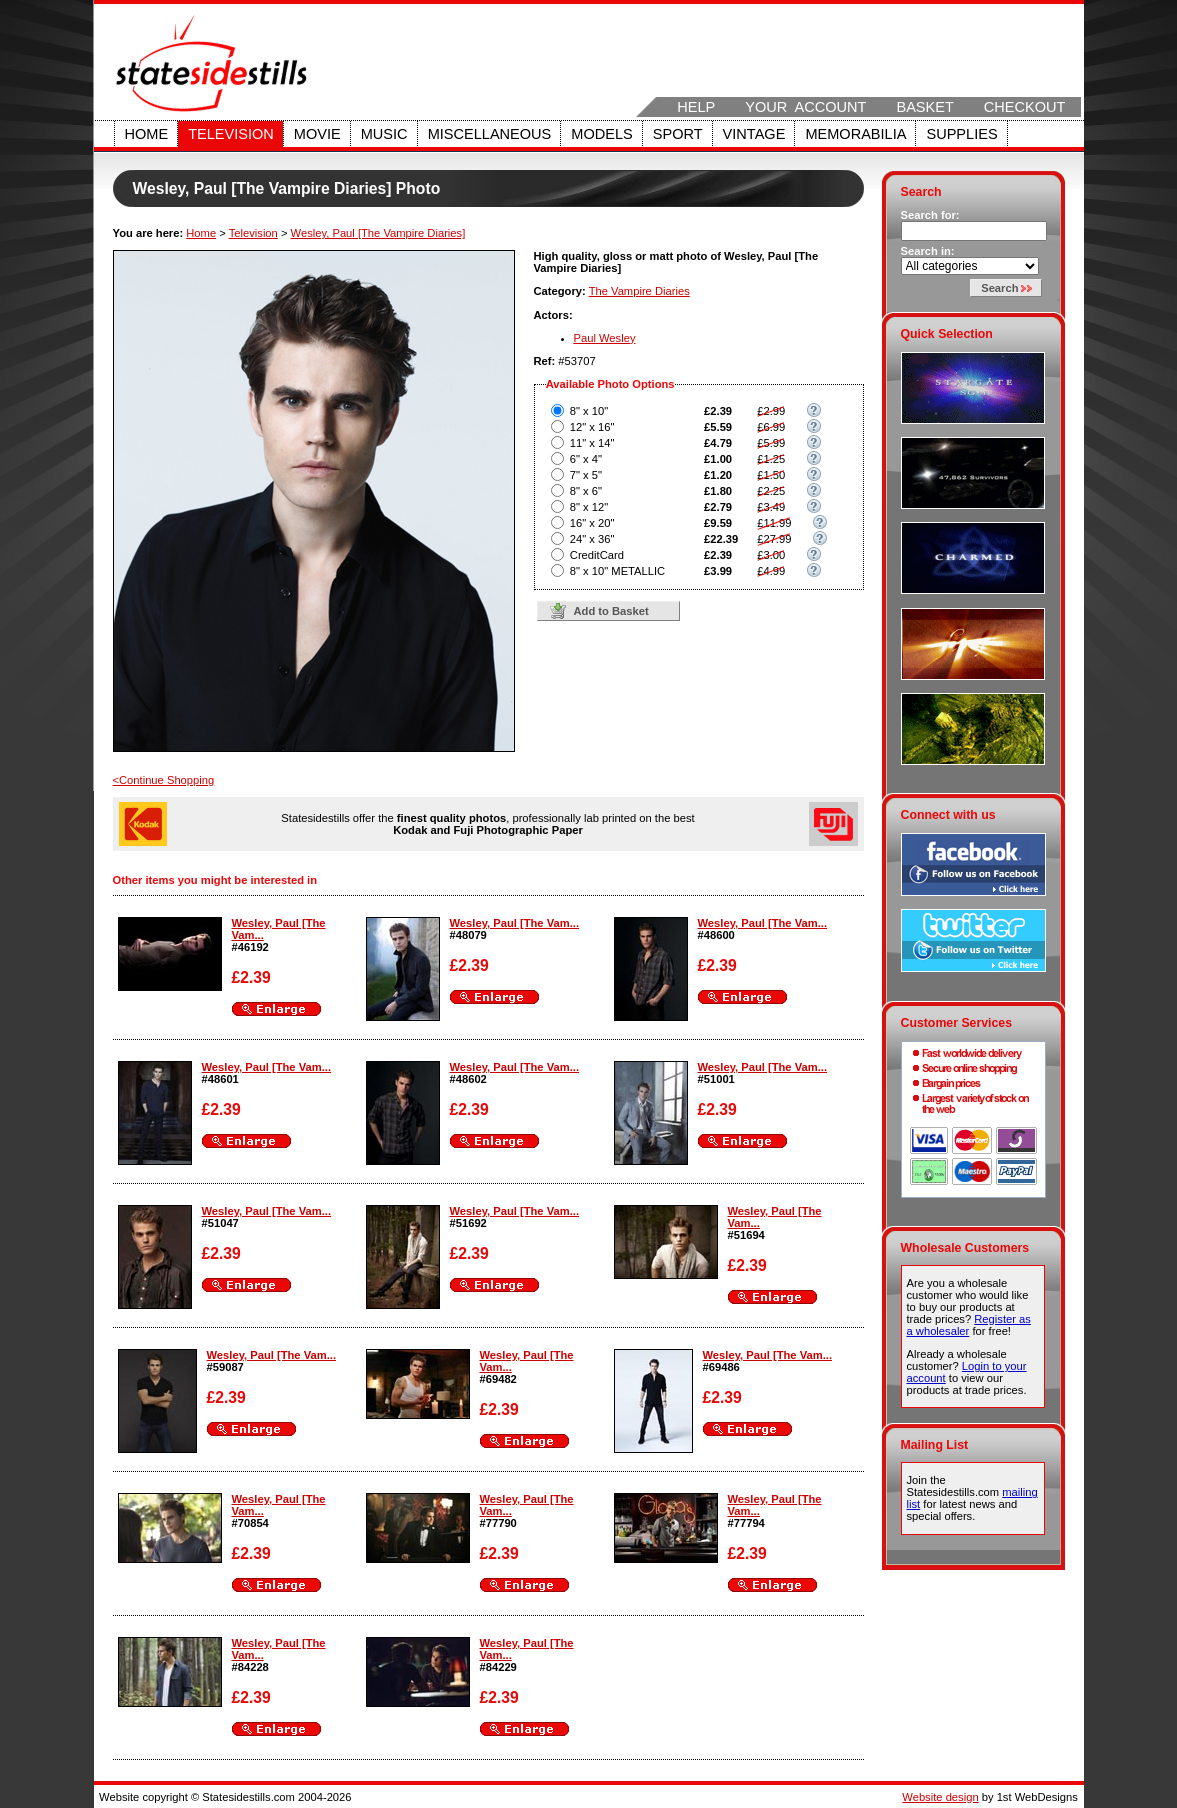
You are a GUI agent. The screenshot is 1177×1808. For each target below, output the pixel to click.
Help (696, 107)
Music (384, 134)
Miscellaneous (490, 134)
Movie (317, 134)
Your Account (805, 107)
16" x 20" (592, 523)
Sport (678, 134)
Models (601, 134)
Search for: (930, 215)
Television (231, 134)
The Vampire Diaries (639, 291)
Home (147, 134)
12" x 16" (592, 427)
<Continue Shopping (164, 780)
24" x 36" (592, 539)
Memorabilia (855, 134)
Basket (924, 107)
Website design (940, 1797)
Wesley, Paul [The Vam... (515, 923)
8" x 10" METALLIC (617, 571)
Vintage (754, 134)
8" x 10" (589, 411)
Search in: (928, 251)
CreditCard (597, 555)
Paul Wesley (605, 338)
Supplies (961, 134)
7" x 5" (586, 475)
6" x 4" (586, 459)
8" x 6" (586, 491)
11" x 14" (592, 443)
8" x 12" (589, 507)
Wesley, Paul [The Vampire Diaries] (378, 233)
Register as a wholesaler (969, 1325)
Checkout (1025, 107)
